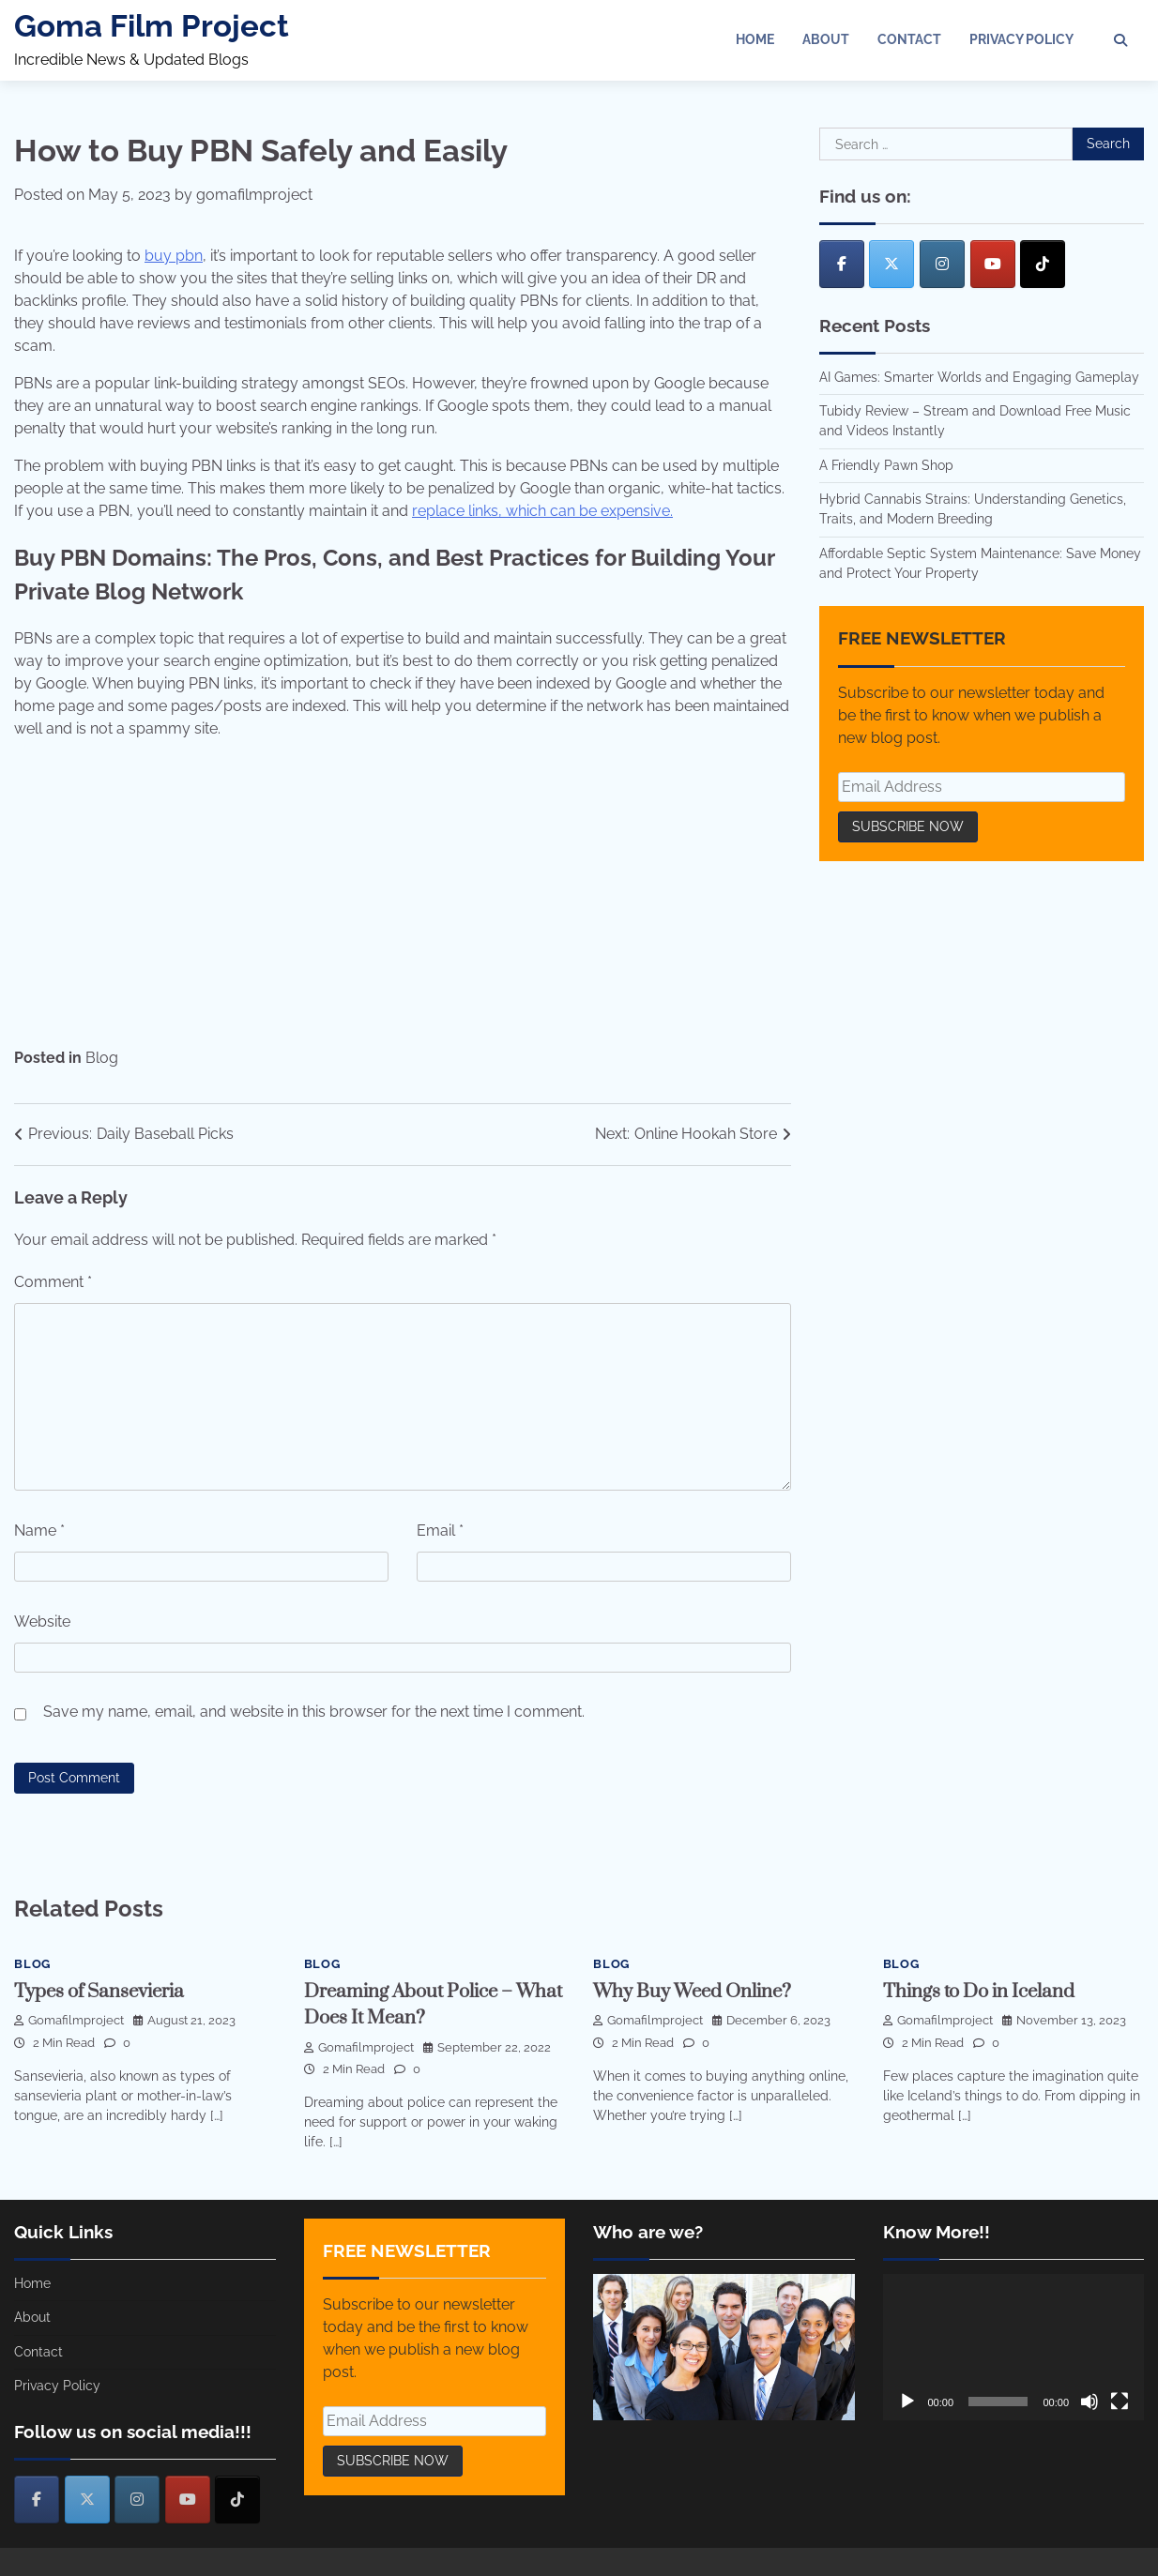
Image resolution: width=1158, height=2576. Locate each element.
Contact (909, 39)
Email (440, 1530)
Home (755, 39)
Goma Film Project (151, 26)
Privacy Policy (1021, 39)
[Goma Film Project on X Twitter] (891, 264)
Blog (101, 1058)
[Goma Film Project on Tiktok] (1042, 264)
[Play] (907, 2401)
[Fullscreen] (1119, 2401)
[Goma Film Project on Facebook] (841, 264)
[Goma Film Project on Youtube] (992, 264)
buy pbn (174, 256)
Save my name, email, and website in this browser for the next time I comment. (314, 1711)
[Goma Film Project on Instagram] (942, 264)
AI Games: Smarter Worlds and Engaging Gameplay (979, 377)
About (825, 39)
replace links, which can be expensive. (542, 511)
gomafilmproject (254, 195)
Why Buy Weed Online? (693, 1991)
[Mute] (1089, 2401)
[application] (1014, 2347)
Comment (53, 1282)
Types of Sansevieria (100, 1991)
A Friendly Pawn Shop (886, 465)
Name (39, 1530)
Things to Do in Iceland (979, 1991)
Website (42, 1621)
